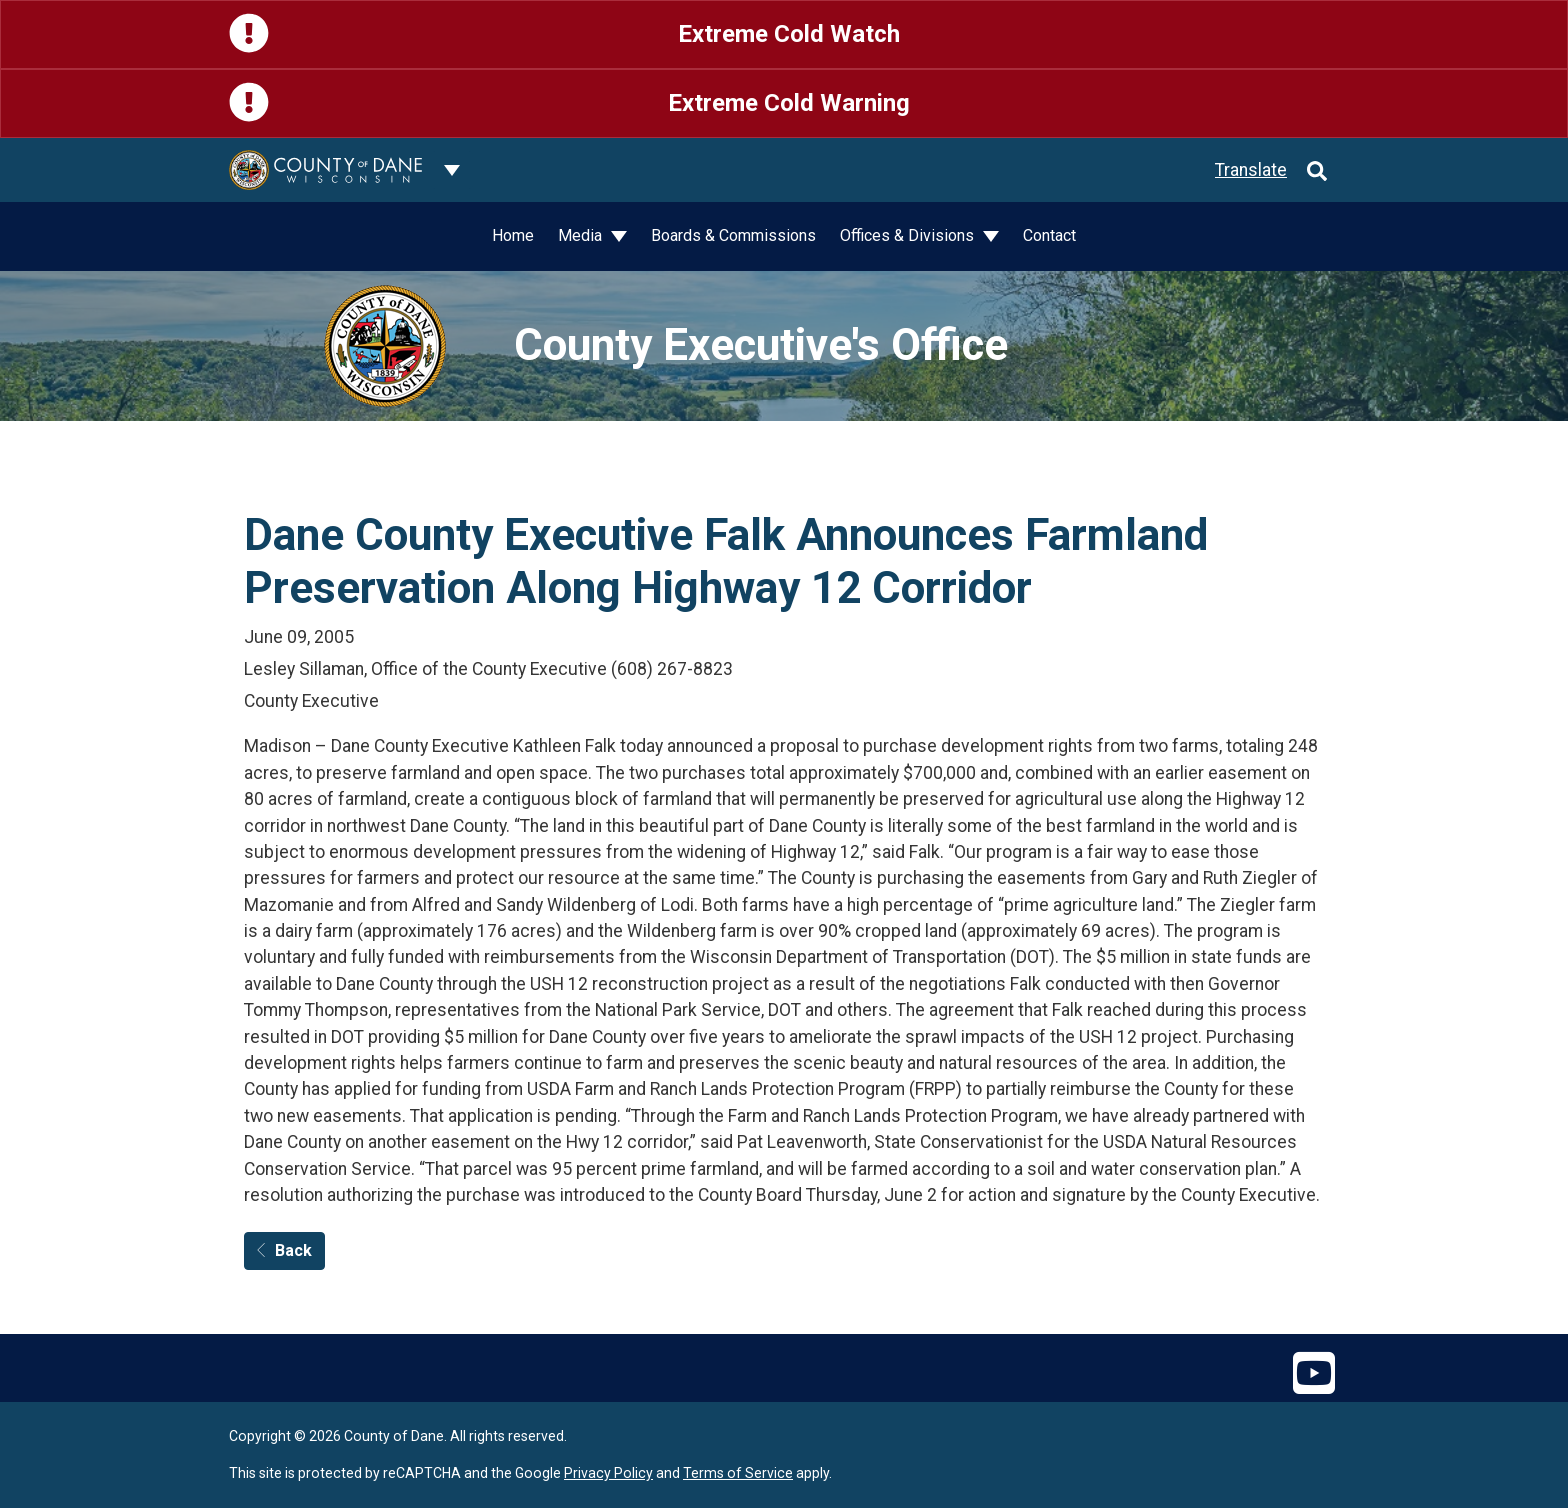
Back (284, 1250)
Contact (1049, 235)
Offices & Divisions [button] (909, 235)
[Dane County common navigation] (452, 170)
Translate (1251, 170)
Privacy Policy (608, 1473)
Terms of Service (738, 1473)
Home (513, 235)
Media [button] (582, 235)
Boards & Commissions (733, 235)
